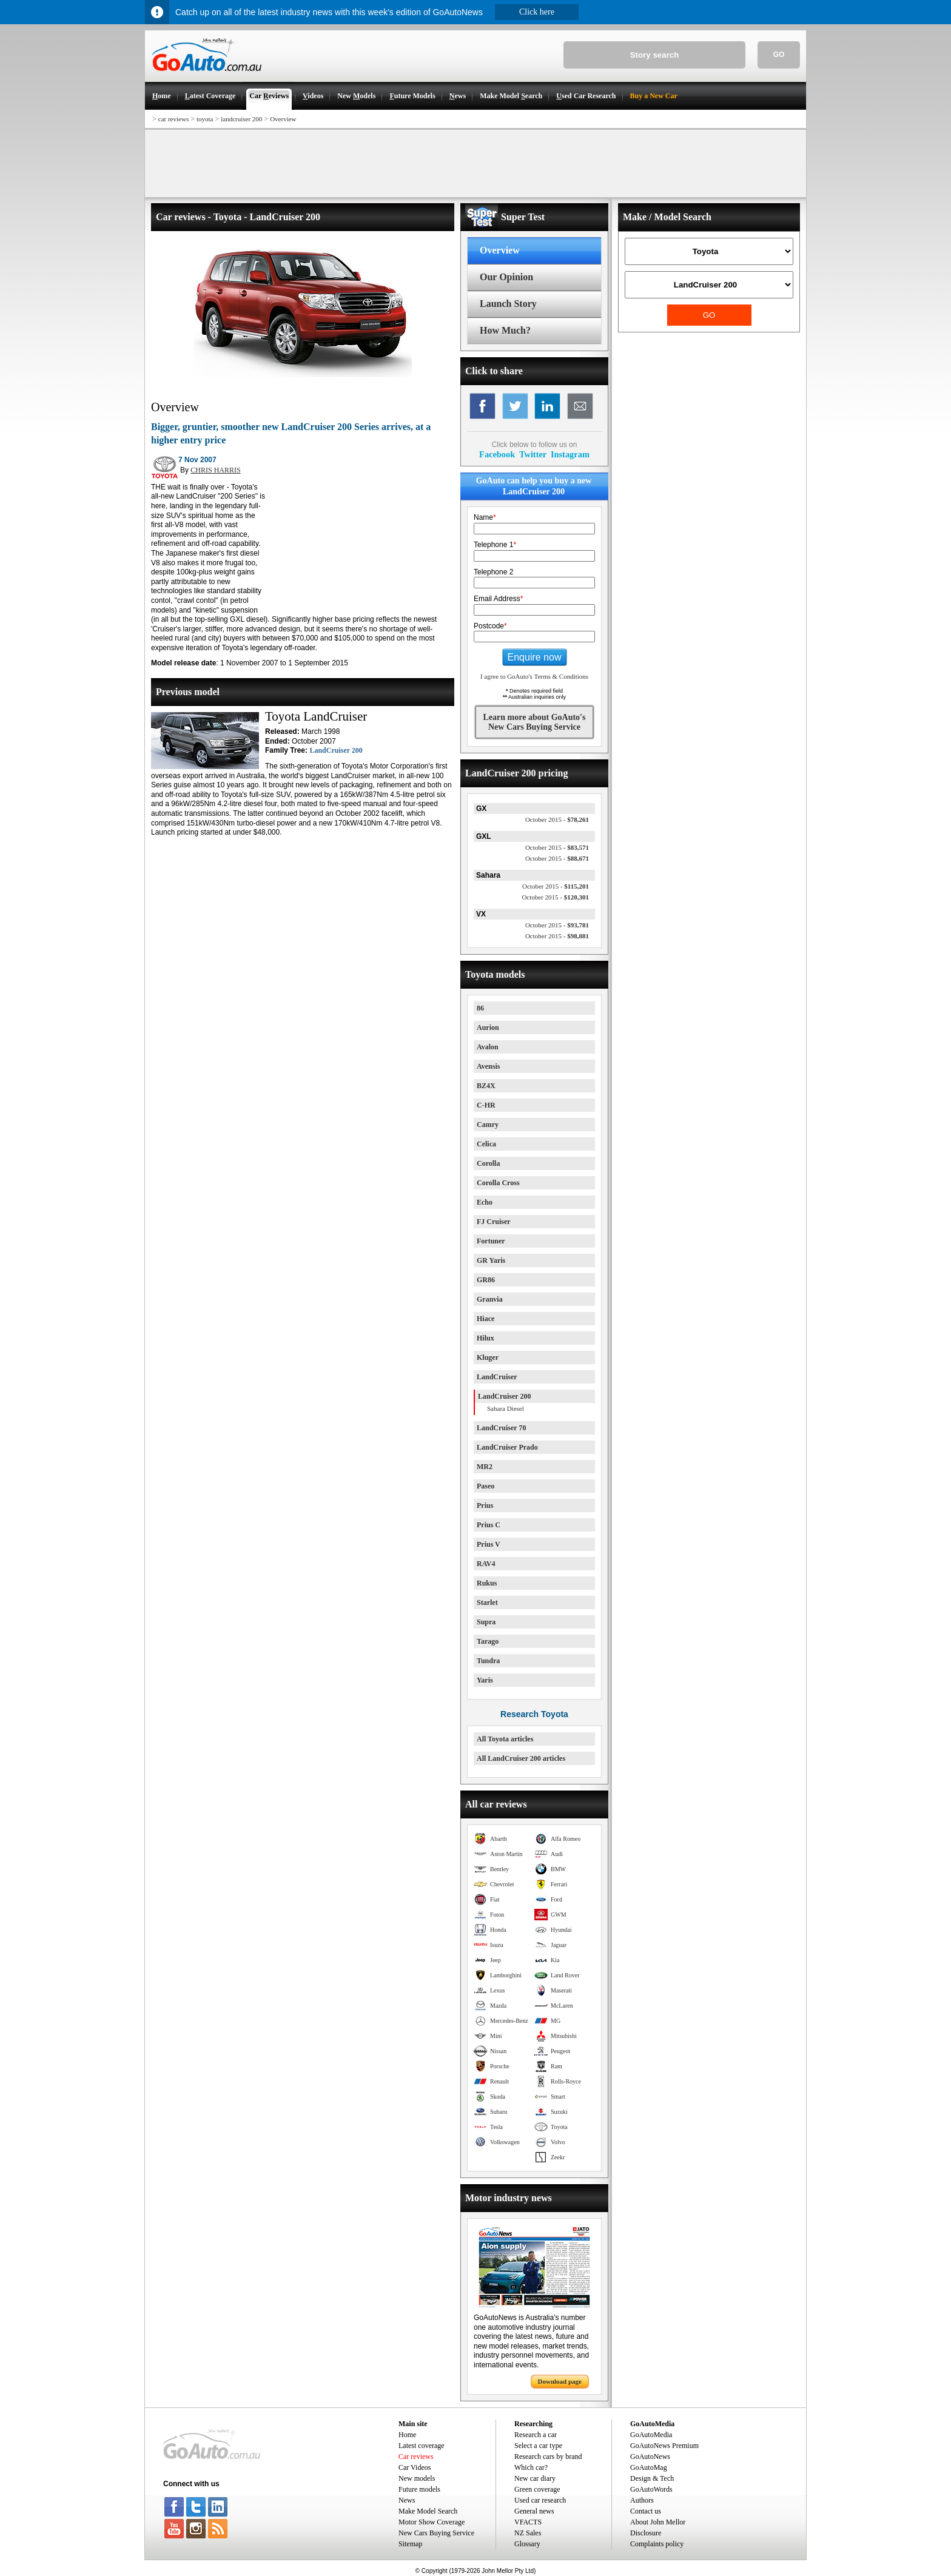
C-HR (486, 1105)
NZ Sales (527, 2533)
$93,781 (557, 925)
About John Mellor (657, 2522)
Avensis (488, 1066)
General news (534, 2511)
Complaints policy (657, 2544)
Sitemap (410, 2544)
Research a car (535, 2434)
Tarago (488, 1641)
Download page (560, 2381)
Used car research (540, 2500)
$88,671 (557, 858)
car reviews (173, 119)
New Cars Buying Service (436, 2533)
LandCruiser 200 (335, 750)
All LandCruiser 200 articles (521, 1758)
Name (485, 517)
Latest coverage (421, 2445)
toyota (205, 119)
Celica (486, 1144)
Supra (486, 1622)
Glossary (527, 2544)
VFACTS (528, 2522)
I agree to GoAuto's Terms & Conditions (534, 676)
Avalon (488, 1047)
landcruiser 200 (241, 119)
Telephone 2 (493, 572)
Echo (484, 1202)
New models (416, 2478)
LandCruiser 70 (501, 1428)
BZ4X (486, 1085)
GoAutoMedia (651, 2434)
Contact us (645, 2511)
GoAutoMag (648, 2467)
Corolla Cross (498, 1183)
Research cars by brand (548, 2456)
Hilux (485, 1338)
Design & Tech (652, 2478)
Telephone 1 (495, 544)
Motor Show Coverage (431, 2522)
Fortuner (491, 1241)
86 (480, 1008)
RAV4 (486, 1563)
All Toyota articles (505, 1739)
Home (407, 2434)
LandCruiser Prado (507, 1447)
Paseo (485, 1486)
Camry (488, 1124)
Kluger (488, 1357)
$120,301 (555, 897)
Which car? (531, 2467)
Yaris (485, 1680)
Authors (642, 2500)
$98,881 (557, 936)
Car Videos (414, 2467)
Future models (419, 2489)
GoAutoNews (650, 2456)
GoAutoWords (651, 2489)
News (406, 2500)
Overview (283, 119)
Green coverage (537, 2489)
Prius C (488, 1525)
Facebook (497, 454)
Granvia (490, 1299)
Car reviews (416, 2456)
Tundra (488, 1660)
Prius (485, 1505)
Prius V (488, 1544)
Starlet (487, 1602)
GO (779, 54)
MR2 (484, 1466)
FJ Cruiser (494, 1221)
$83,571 (557, 847)
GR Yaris (491, 1260)
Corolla (488, 1163)
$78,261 (557, 819)
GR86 (486, 1280)
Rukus (487, 1583)
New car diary (535, 2478)
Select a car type (538, 2445)
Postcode (490, 626)
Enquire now (535, 657)
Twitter (532, 454)
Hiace (485, 1318)
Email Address (498, 598)
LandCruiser (497, 1377)
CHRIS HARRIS (215, 470)
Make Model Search (427, 2511)
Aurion (488, 1027)
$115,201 (555, 886)
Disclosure (645, 2533)
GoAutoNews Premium (664, 2445)
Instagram (570, 454)
